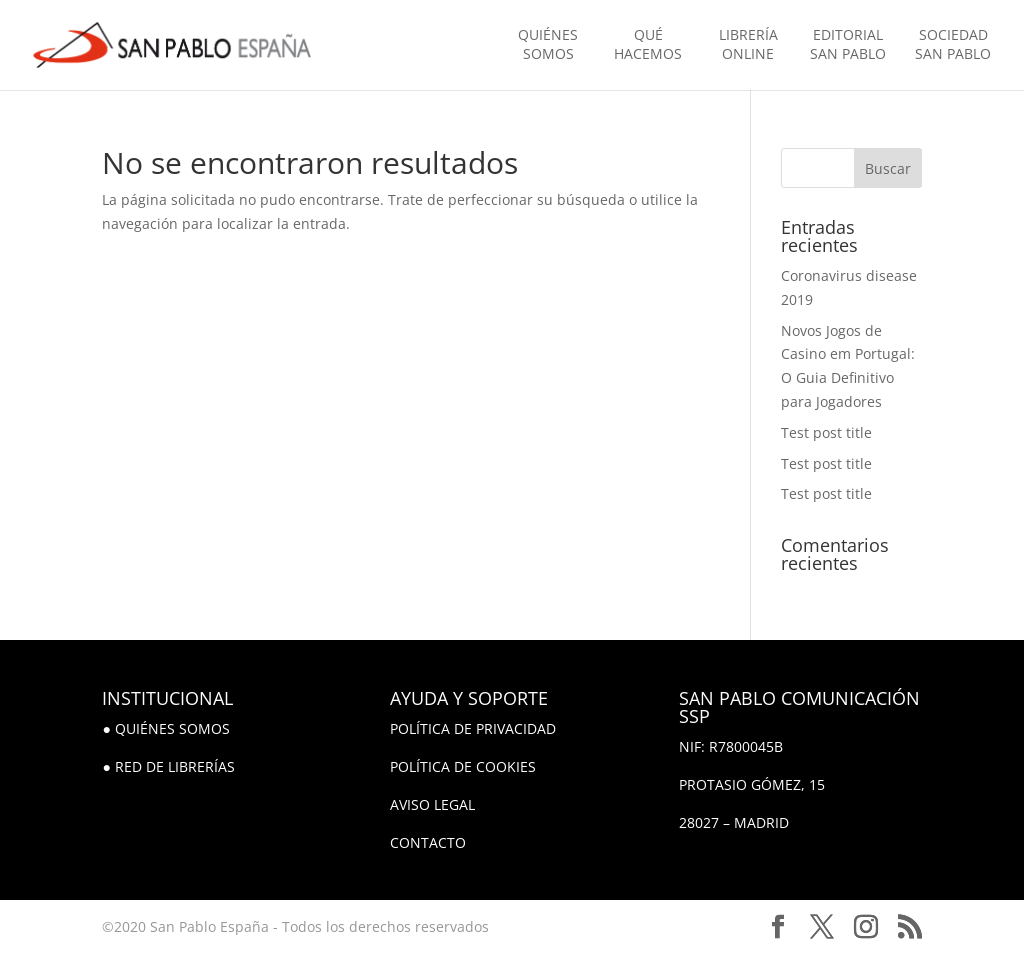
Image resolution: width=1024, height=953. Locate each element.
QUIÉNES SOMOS (548, 44)
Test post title (826, 432)
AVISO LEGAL (432, 804)
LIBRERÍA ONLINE (748, 44)
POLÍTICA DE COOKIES (463, 766)
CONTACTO (428, 842)
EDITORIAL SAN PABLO (848, 44)
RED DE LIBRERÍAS (175, 766)
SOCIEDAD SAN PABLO (953, 44)
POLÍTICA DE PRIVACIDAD (473, 728)
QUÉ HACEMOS (648, 44)
